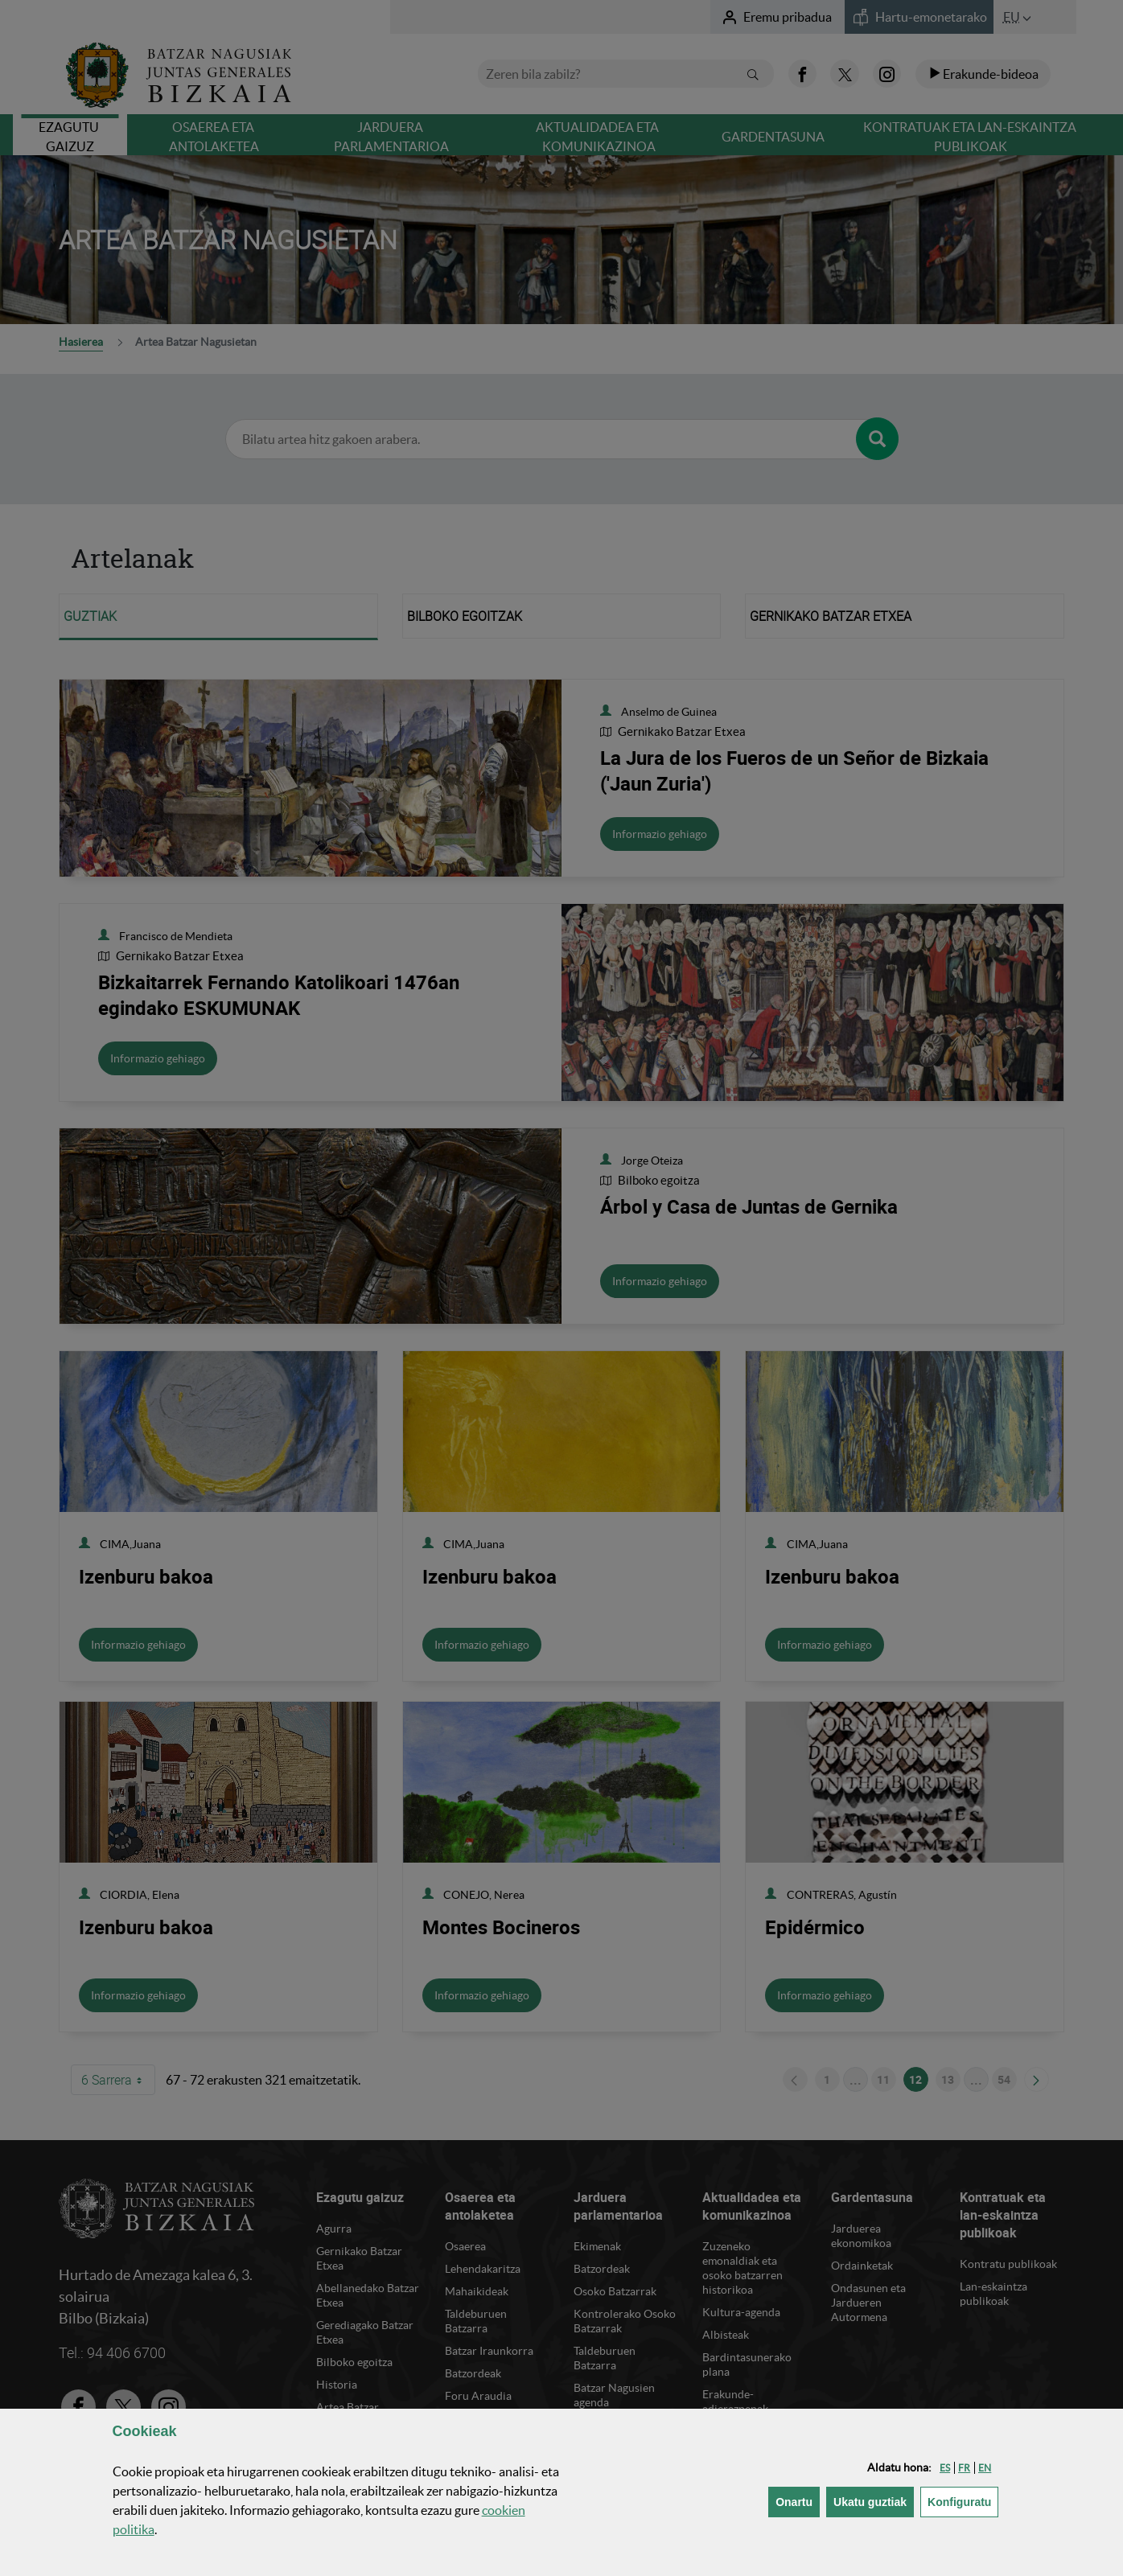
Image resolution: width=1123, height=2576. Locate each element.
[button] (945, 2468)
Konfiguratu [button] (963, 2500)
